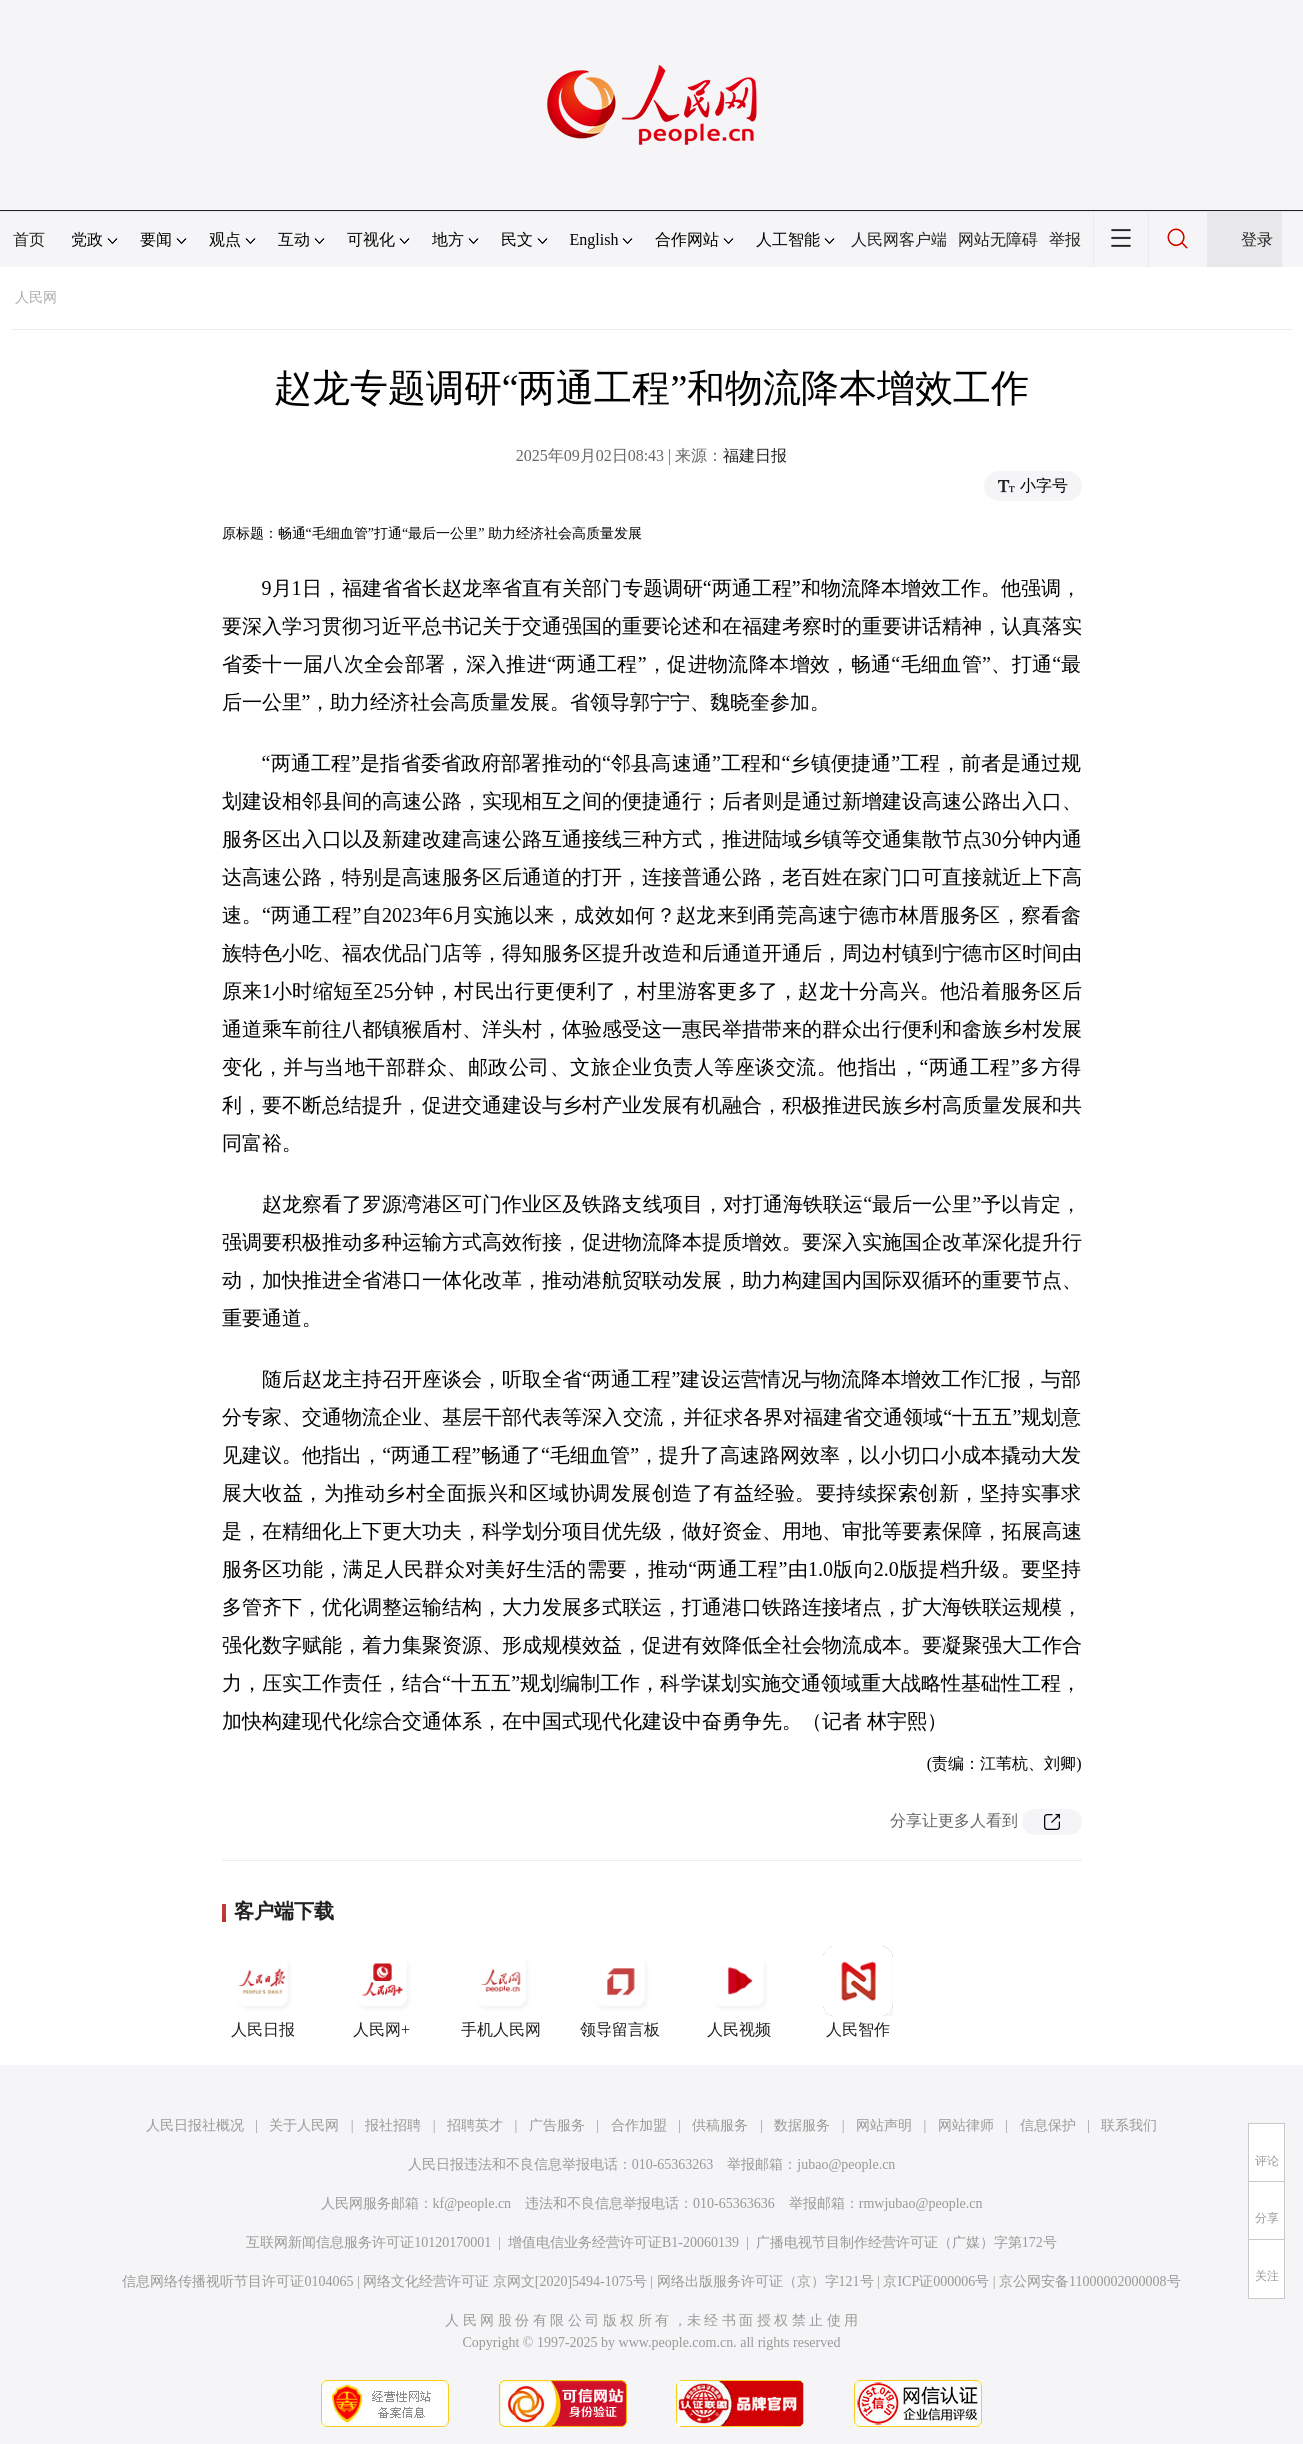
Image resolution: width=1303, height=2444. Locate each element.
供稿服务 (720, 2125)
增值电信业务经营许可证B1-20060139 (623, 2242)
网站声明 (884, 2125)
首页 (29, 239)
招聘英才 (475, 2125)
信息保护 (1048, 2125)
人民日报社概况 (195, 2125)
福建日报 (755, 455)
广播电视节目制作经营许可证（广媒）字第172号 (906, 2242)
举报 (1065, 239)
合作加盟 (639, 2125)
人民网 (36, 297)
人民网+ (382, 1992)
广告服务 (557, 2125)
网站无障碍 (998, 239)
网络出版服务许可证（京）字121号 (765, 2281)
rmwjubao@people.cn (921, 2203)
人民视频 (739, 1992)
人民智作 (858, 1992)
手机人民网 (501, 1992)
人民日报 (263, 1992)
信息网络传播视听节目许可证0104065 (237, 2281)
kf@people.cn (472, 2203)
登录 (1257, 239)
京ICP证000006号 (936, 2281)
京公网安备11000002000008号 (1089, 2281)
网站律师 (966, 2125)
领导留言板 (620, 1992)
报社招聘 (393, 2125)
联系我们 (1129, 2125)
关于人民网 (304, 2125)
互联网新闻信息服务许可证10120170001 (368, 2242)
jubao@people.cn (846, 2164)
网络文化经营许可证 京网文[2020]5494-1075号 (505, 2281)
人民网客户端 (899, 239)
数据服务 (802, 2125)
